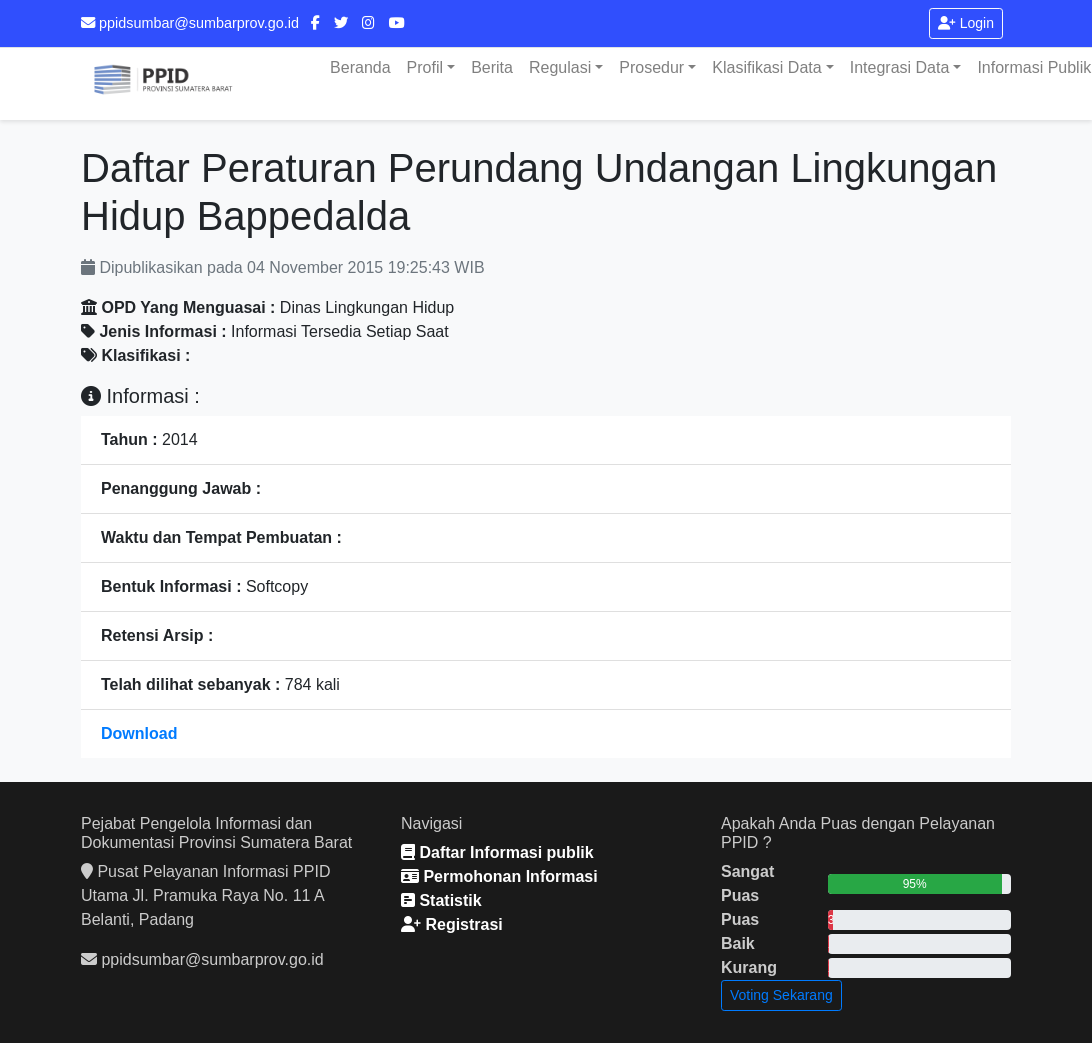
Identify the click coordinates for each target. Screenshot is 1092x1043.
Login (966, 23)
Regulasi (560, 67)
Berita (492, 67)
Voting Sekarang (781, 995)
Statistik (441, 900)
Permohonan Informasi (499, 876)
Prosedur (651, 67)
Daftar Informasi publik (497, 852)
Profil (425, 67)
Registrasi (452, 924)
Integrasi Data (900, 67)
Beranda (360, 67)
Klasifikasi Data (766, 67)
